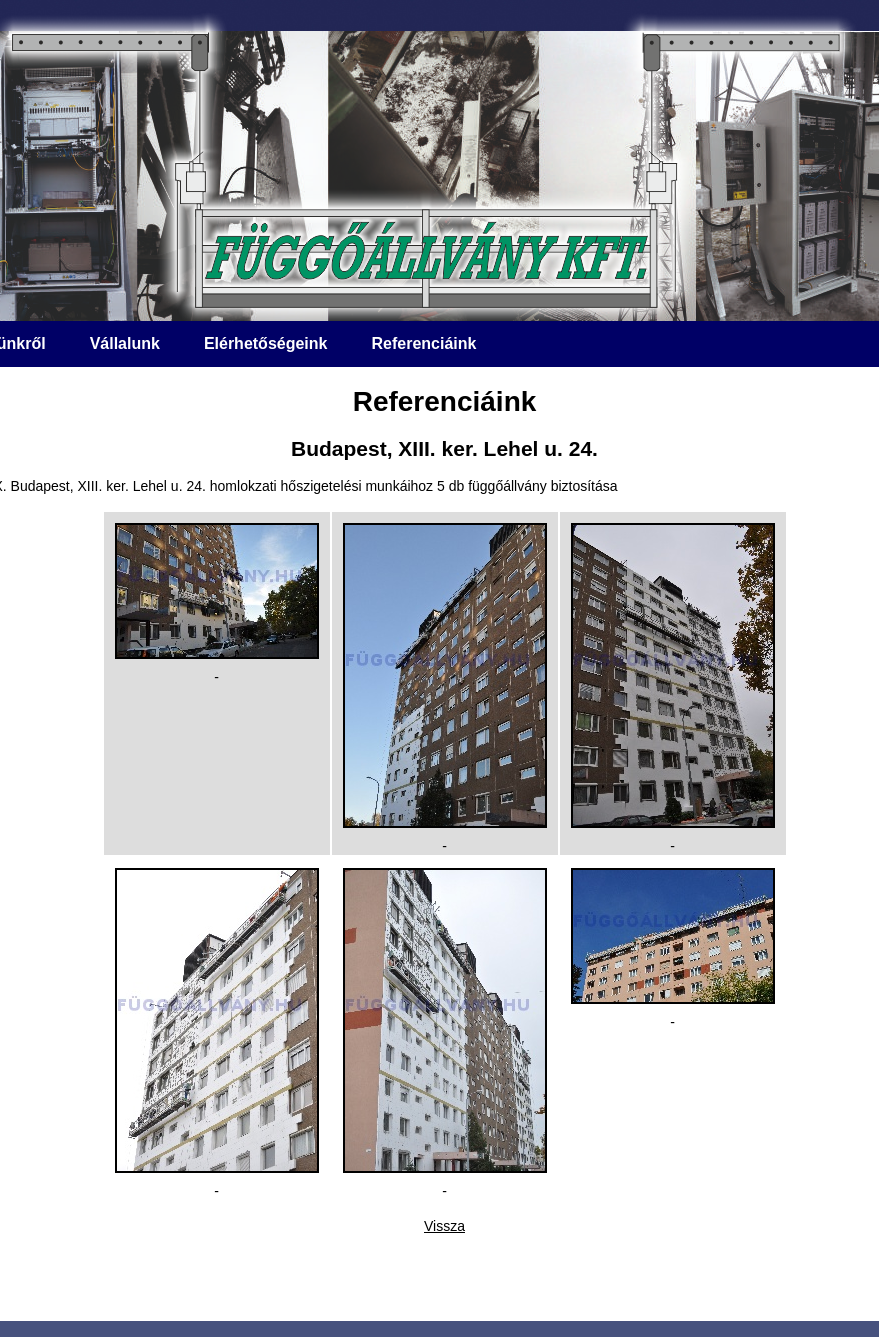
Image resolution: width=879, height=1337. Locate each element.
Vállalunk (125, 343)
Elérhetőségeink (266, 343)
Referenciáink (423, 343)
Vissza (444, 1226)
